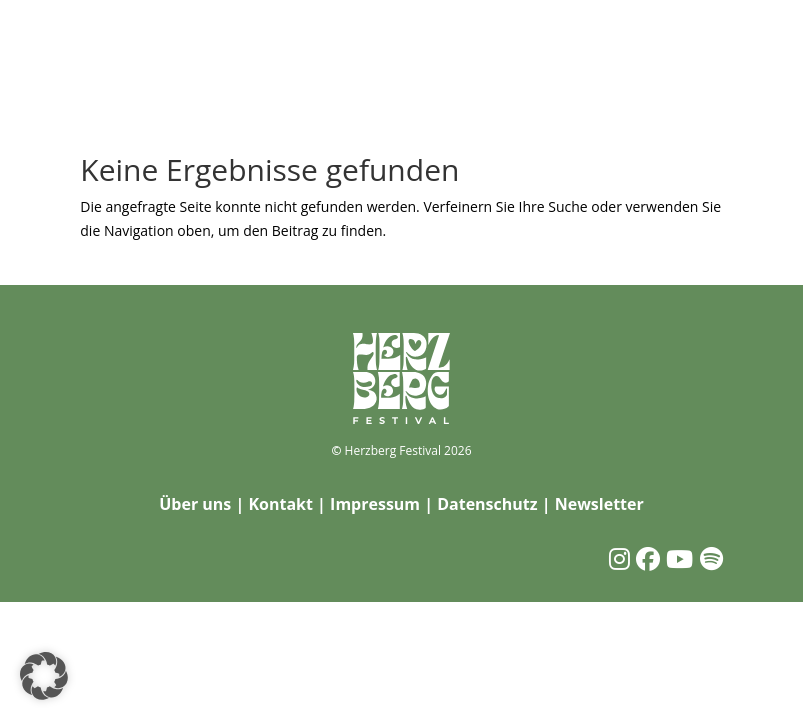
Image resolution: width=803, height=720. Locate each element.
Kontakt (280, 504)
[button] (44, 676)
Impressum (375, 504)
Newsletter (599, 504)
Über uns (195, 504)
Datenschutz (487, 504)
